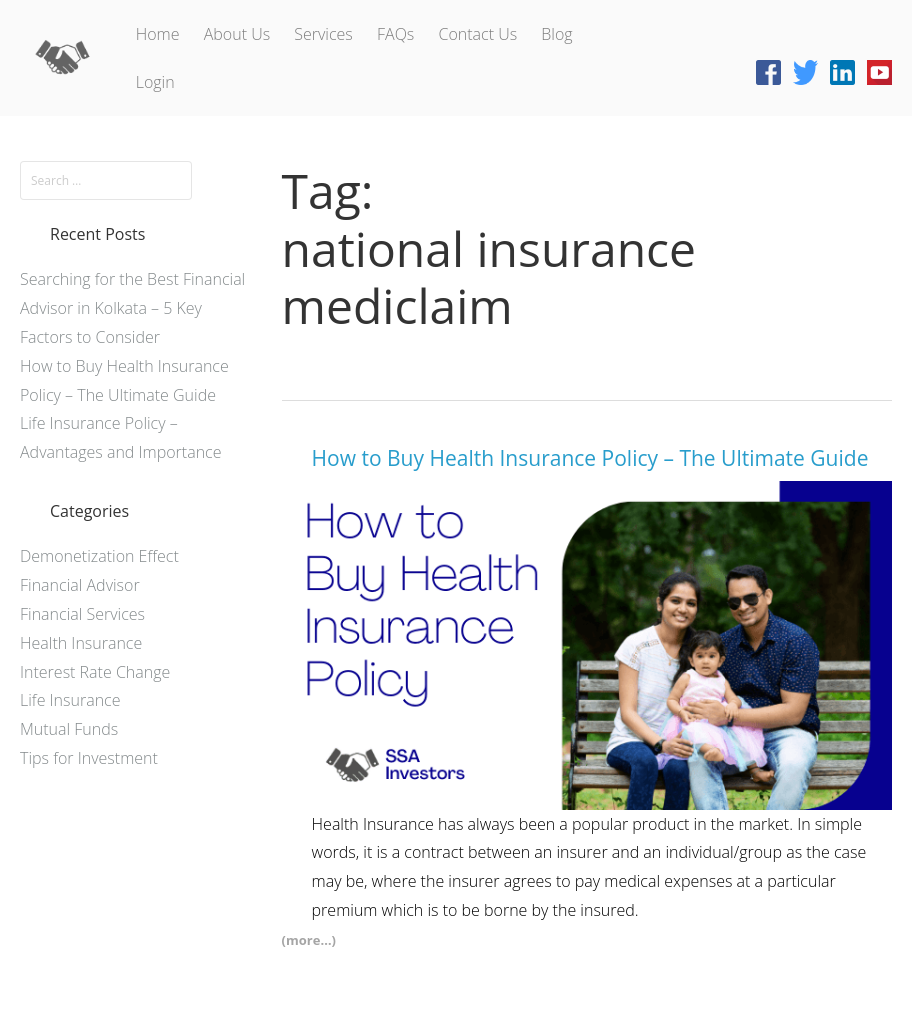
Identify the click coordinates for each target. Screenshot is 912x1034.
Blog (556, 34)
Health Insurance (81, 643)
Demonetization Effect (99, 556)
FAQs (395, 34)
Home (158, 34)
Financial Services (82, 614)
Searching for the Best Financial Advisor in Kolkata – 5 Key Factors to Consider (132, 308)
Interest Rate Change (95, 672)
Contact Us (477, 34)
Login (155, 82)
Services (323, 34)
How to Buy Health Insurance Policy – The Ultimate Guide (590, 458)
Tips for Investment (89, 758)
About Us (237, 34)
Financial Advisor (80, 585)
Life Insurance (70, 700)
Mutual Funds (69, 729)
